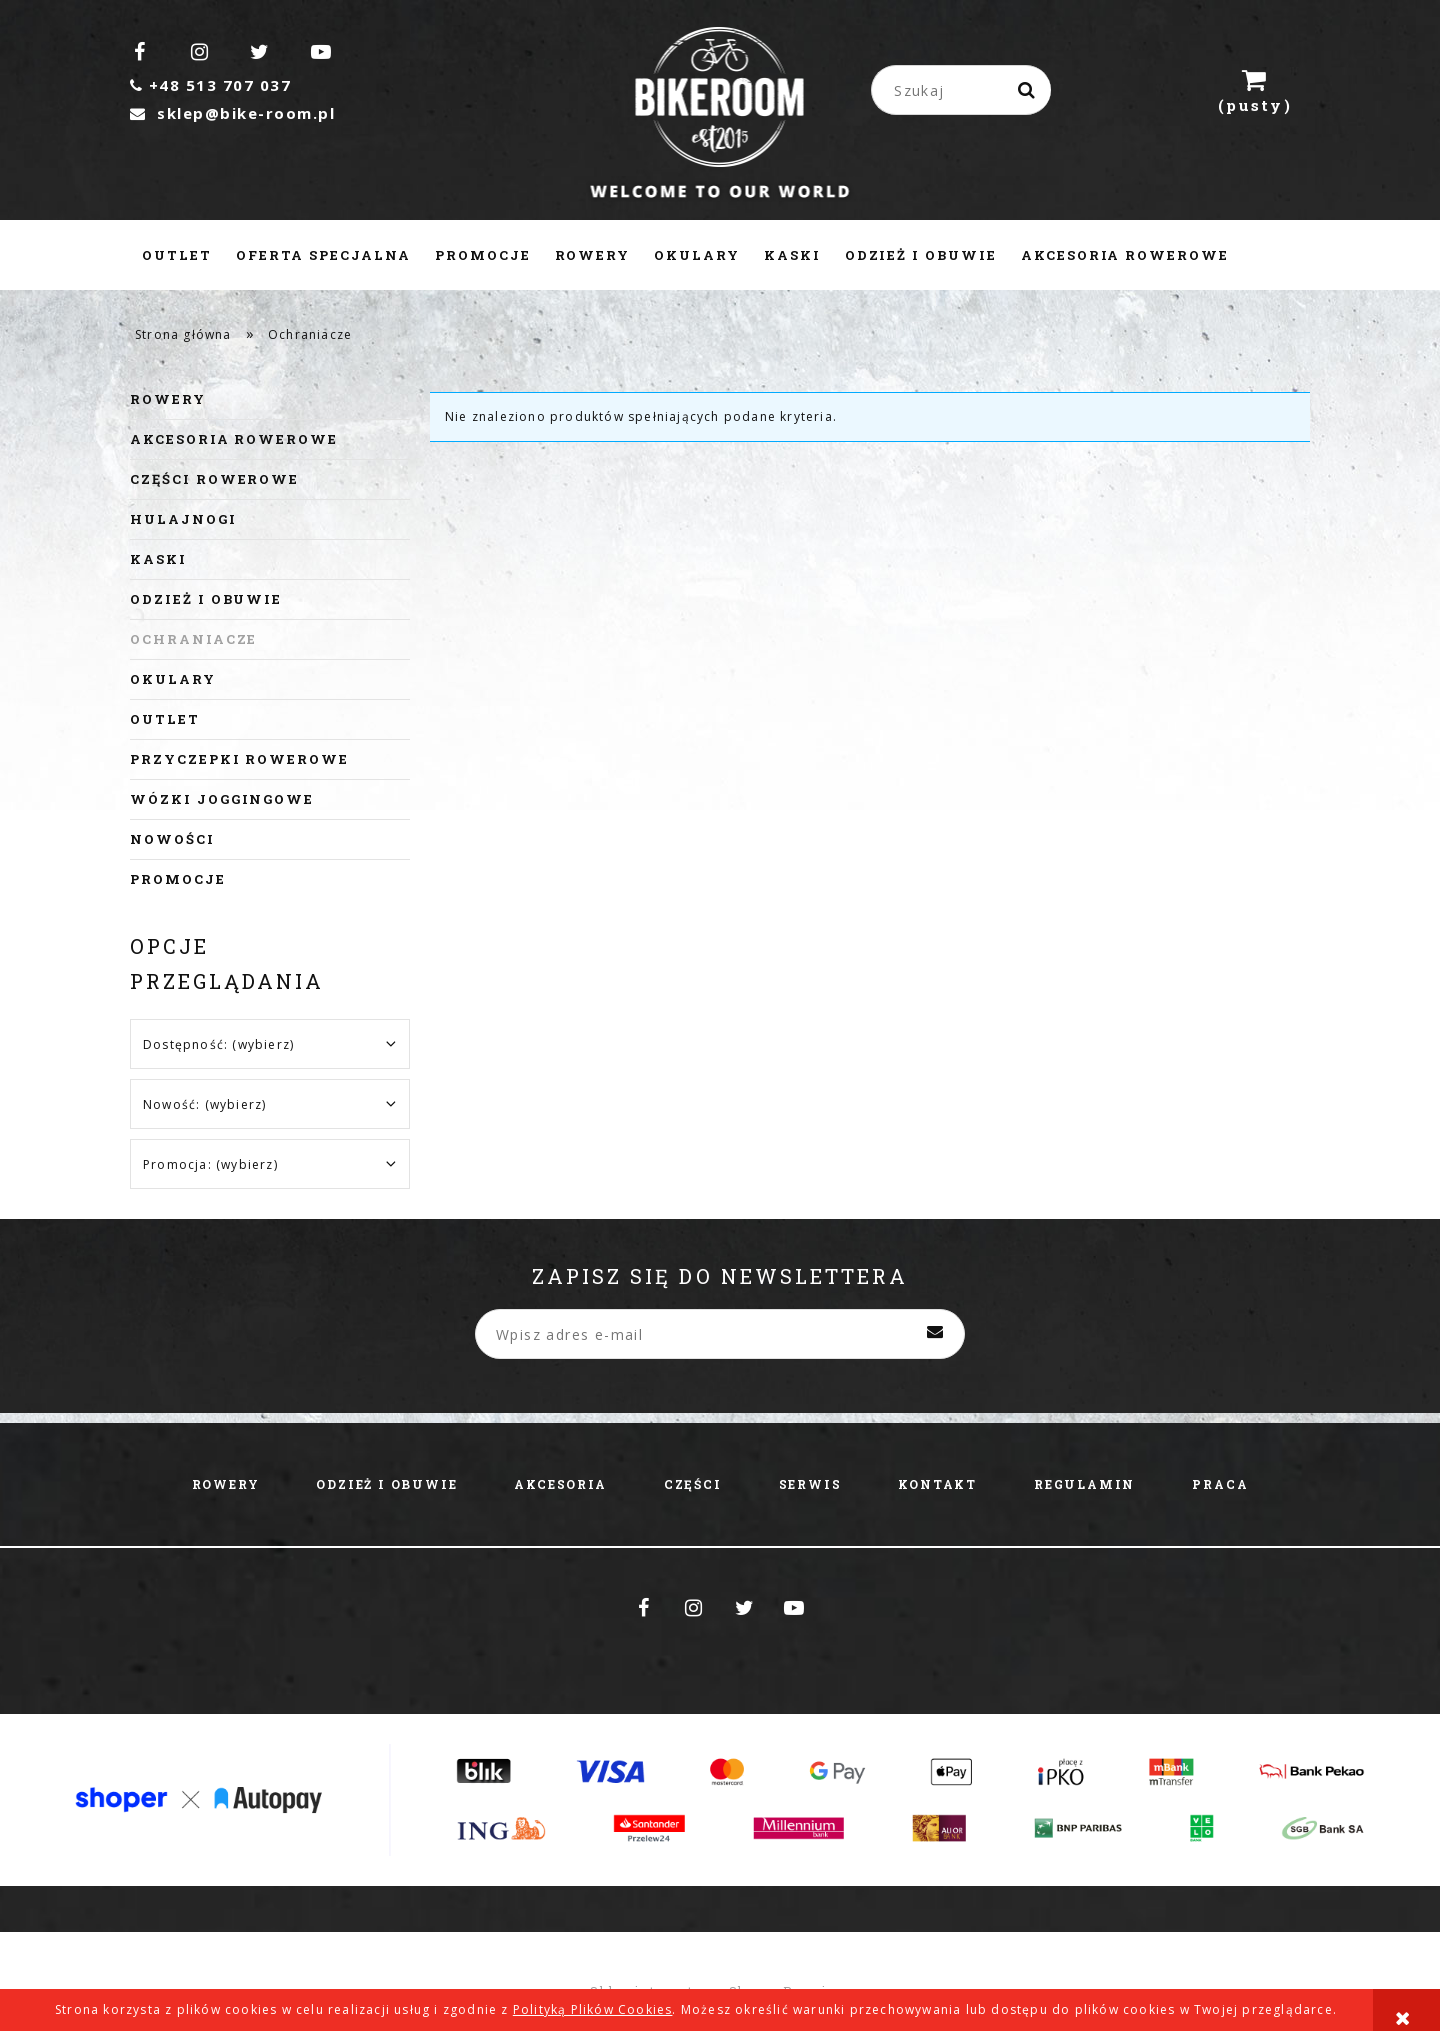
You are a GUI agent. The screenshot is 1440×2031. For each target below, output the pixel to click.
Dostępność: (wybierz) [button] (218, 1044)
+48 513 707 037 (210, 85)
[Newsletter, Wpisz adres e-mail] (720, 1334)
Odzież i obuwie (206, 599)
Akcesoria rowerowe (234, 439)
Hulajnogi (183, 519)
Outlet (165, 719)
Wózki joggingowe (222, 799)
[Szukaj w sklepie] (965, 90)
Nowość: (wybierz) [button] (204, 1104)
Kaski (158, 559)
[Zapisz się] (935, 1334)
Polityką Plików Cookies (593, 2009)
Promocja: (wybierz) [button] (210, 1164)
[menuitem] (177, 255)
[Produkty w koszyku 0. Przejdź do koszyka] (1255, 90)
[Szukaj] (1028, 90)
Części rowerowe (214, 479)
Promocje (178, 879)
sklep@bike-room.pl (232, 113)
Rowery (168, 399)
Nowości (172, 839)
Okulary (173, 679)
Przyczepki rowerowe (239, 759)
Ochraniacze (193, 639)
